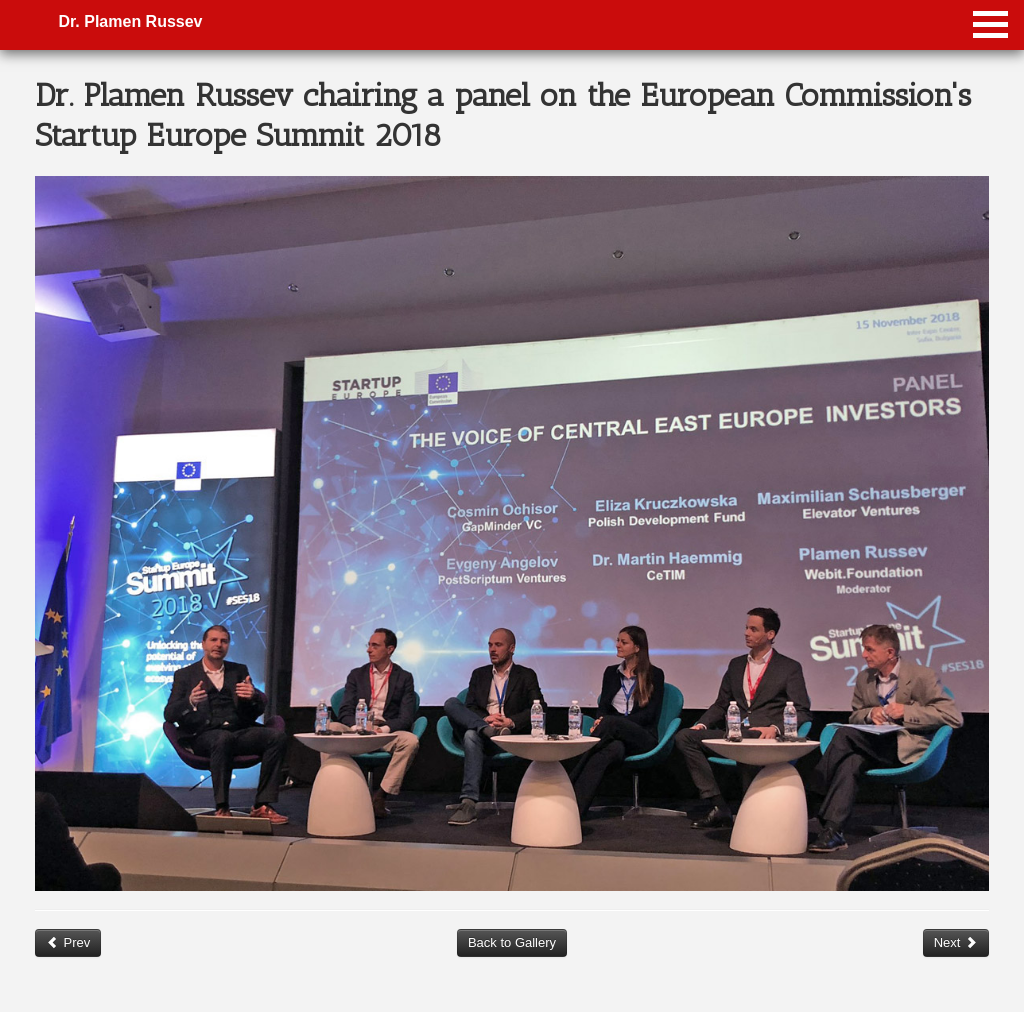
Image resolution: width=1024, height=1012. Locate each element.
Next (956, 942)
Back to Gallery (512, 942)
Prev (68, 942)
